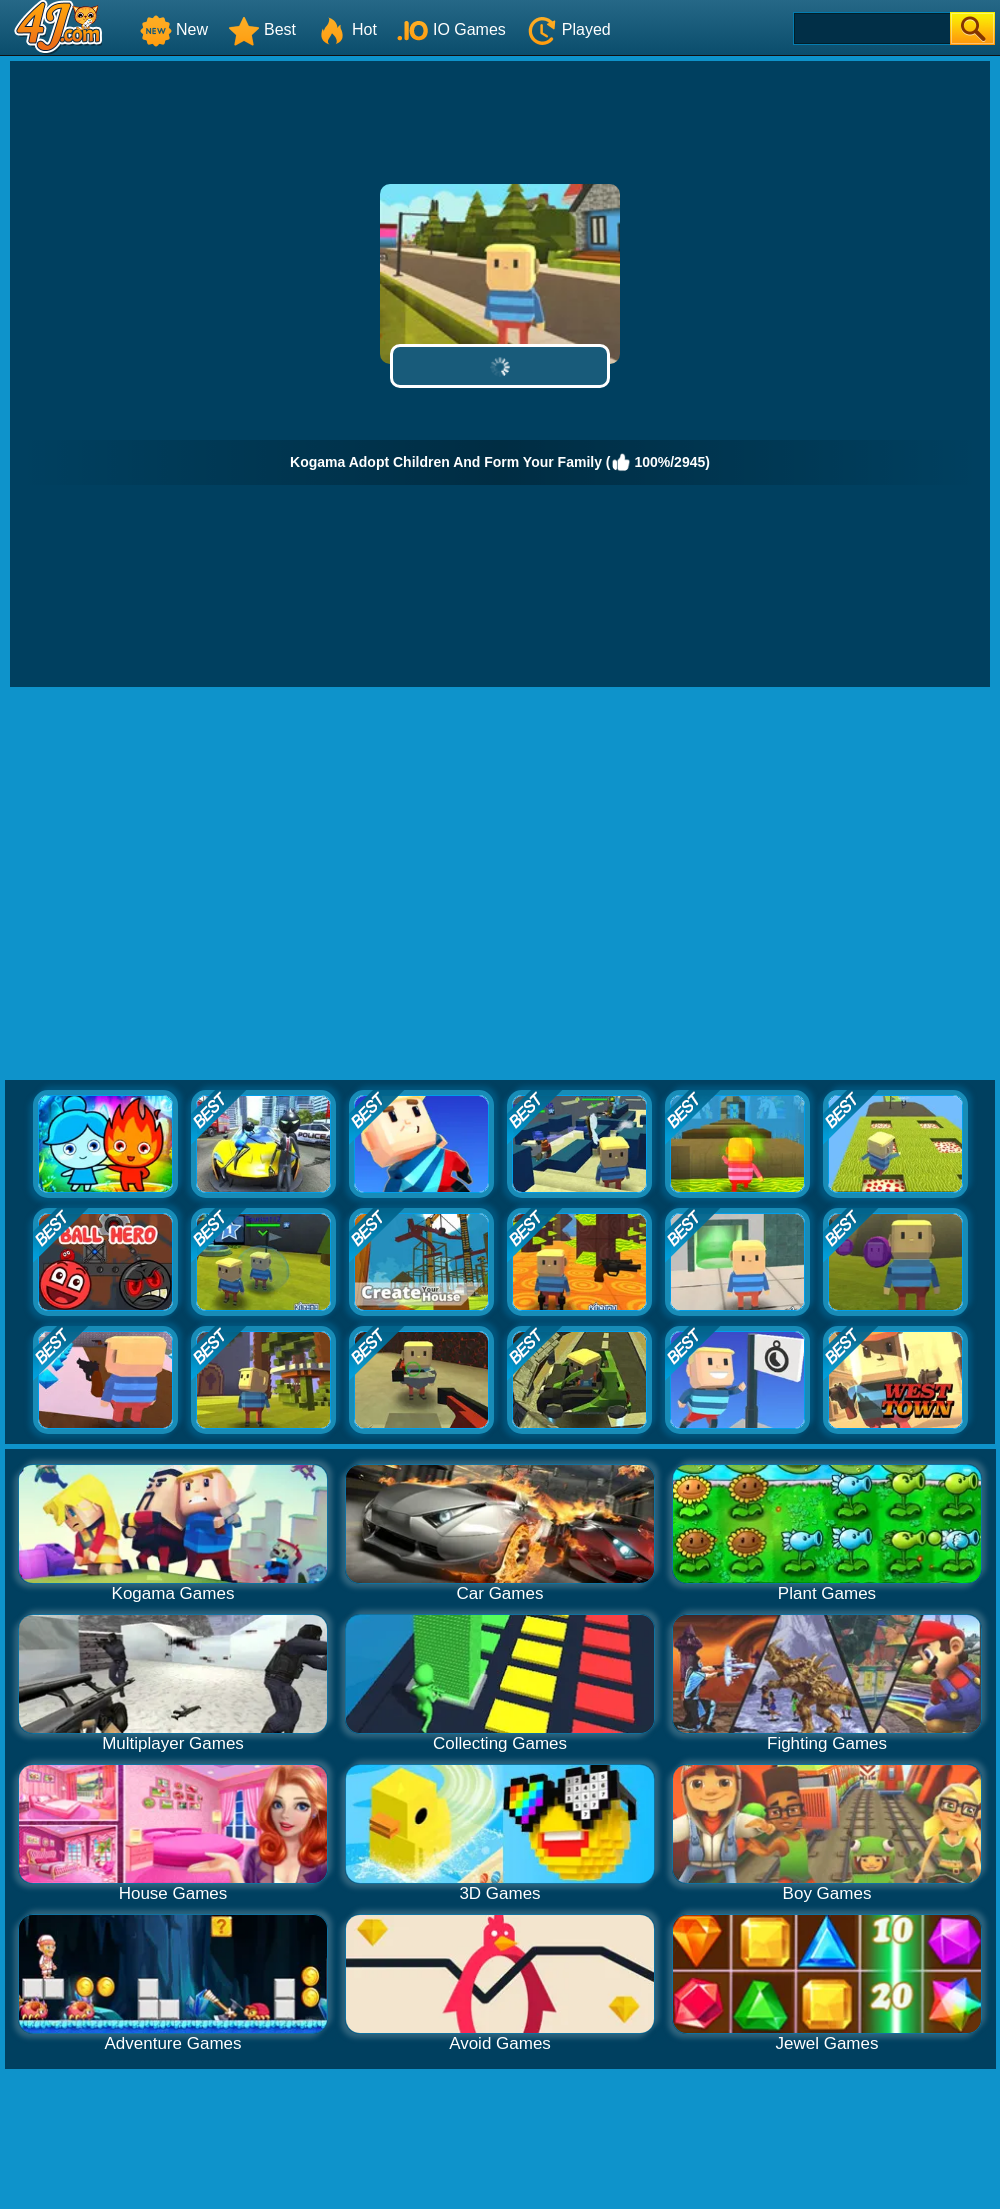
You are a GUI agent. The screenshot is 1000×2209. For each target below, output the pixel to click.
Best (262, 29)
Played (568, 29)
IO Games (451, 29)
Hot (346, 29)
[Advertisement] (187, 884)
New (174, 29)
